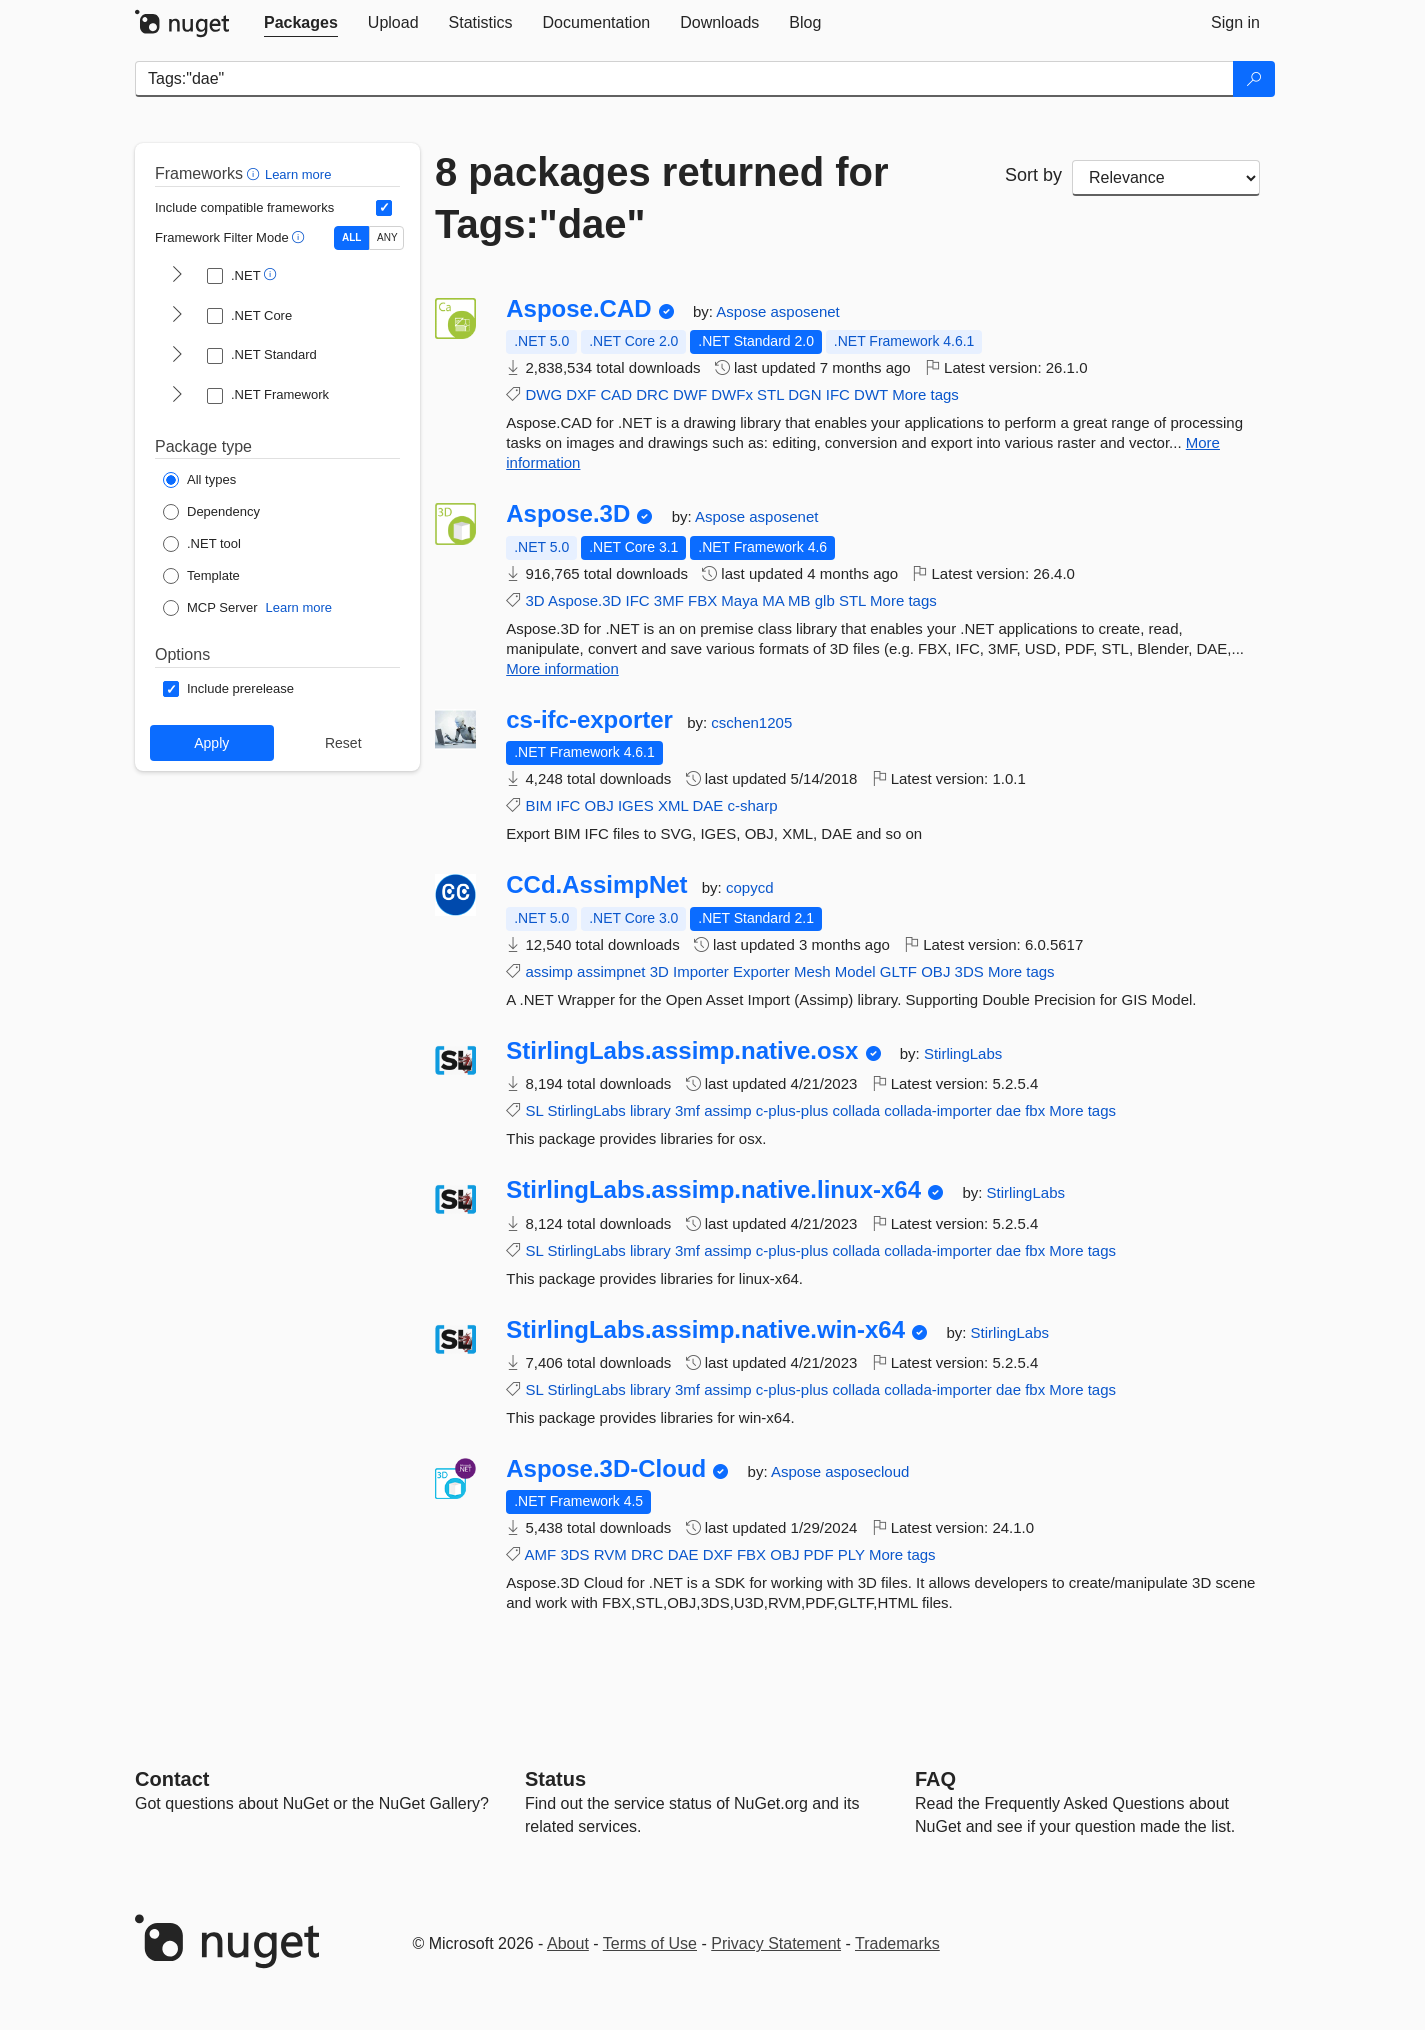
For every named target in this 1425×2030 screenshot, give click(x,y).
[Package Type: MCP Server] (210, 608)
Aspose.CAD (578, 309)
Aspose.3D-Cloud (606, 1469)
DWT (871, 394)
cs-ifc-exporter (589, 720)
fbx (1035, 1110)
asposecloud (867, 1471)
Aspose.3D (568, 514)
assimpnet (611, 971)
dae (1008, 1110)
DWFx (732, 394)
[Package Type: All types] (199, 480)
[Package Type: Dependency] (211, 512)
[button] (255, 173)
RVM (610, 1554)
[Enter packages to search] (684, 79)
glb (825, 600)
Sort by (1033, 175)
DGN (804, 394)
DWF (690, 394)
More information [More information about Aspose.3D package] (562, 668)
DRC (652, 394)
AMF (541, 1554)
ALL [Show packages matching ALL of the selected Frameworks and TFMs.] (351, 237)
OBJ (599, 805)
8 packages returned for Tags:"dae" (662, 198)
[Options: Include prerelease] (228, 689)
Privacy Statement (776, 1943)
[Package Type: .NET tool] (202, 544)
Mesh (812, 971)
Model (855, 971)
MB (799, 600)
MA (773, 600)
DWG (543, 394)
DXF (581, 394)
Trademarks (897, 1943)
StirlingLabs (963, 1053)
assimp (549, 971)
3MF (669, 600)
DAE (707, 805)
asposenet (805, 311)
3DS (969, 971)
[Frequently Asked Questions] (935, 1779)
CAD (616, 394)
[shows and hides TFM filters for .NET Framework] (177, 396)
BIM (538, 805)
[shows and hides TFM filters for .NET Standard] (177, 356)
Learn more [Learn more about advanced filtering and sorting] (298, 174)
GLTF (898, 971)
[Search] (1254, 79)
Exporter (761, 971)
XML (673, 805)
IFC (838, 394)
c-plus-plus (792, 1110)
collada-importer (938, 1110)
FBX (702, 600)
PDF (819, 1554)
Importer (701, 971)
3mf (687, 1110)
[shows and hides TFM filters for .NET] (177, 276)
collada (857, 1110)
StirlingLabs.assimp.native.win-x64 (705, 1330)
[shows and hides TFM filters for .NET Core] (177, 316)
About (568, 1943)
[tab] (301, 23)
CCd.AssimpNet (596, 885)
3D (534, 600)
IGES (636, 805)
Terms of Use (650, 1943)
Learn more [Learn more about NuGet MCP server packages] (299, 607)
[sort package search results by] (1166, 178)
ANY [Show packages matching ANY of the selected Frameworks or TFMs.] (387, 237)
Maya (739, 600)
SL (534, 1110)
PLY (851, 1554)
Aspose (743, 311)
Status (555, 1779)
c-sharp (752, 805)
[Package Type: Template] (201, 576)
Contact (172, 1779)
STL (770, 394)
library (650, 1110)
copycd (750, 887)
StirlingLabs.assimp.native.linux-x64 (713, 1190)
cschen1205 (751, 722)
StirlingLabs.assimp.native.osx (682, 1051)
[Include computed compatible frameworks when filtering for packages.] (384, 208)
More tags (925, 394)
